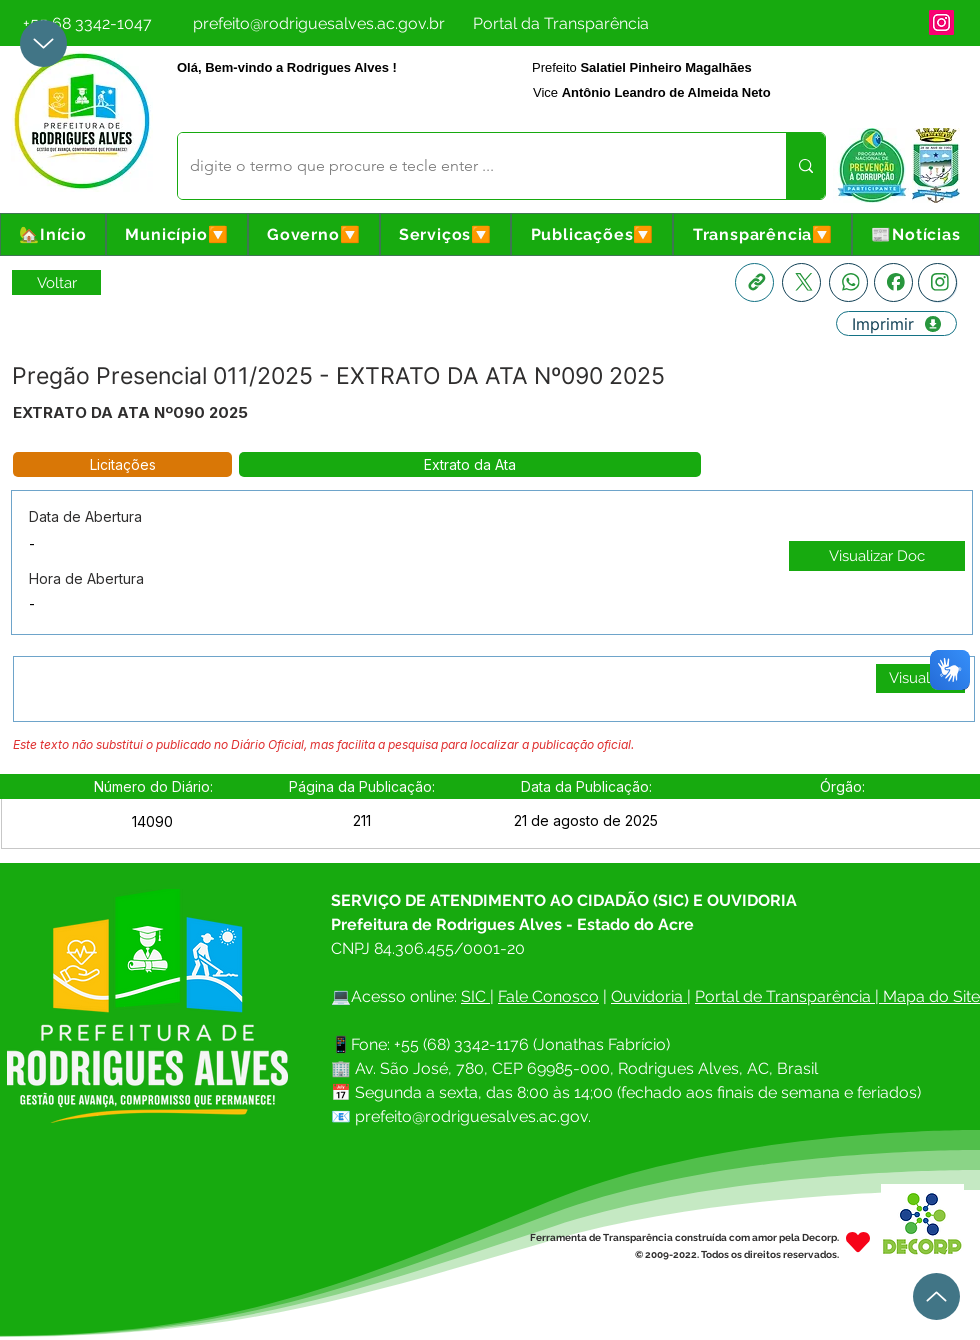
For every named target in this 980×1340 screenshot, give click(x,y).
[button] (177, 234)
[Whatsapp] (848, 282)
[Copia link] (754, 282)
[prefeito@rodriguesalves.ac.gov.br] (319, 23)
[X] (801, 282)
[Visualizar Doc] (877, 556)
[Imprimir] (896, 323)
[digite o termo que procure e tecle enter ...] (467, 166)
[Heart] (858, 1241)
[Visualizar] (920, 678)
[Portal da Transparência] (560, 23)
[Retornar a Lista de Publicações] (56, 282)
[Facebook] (893, 282)
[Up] (43, 43)
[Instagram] (941, 22)
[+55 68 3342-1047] (87, 23)
